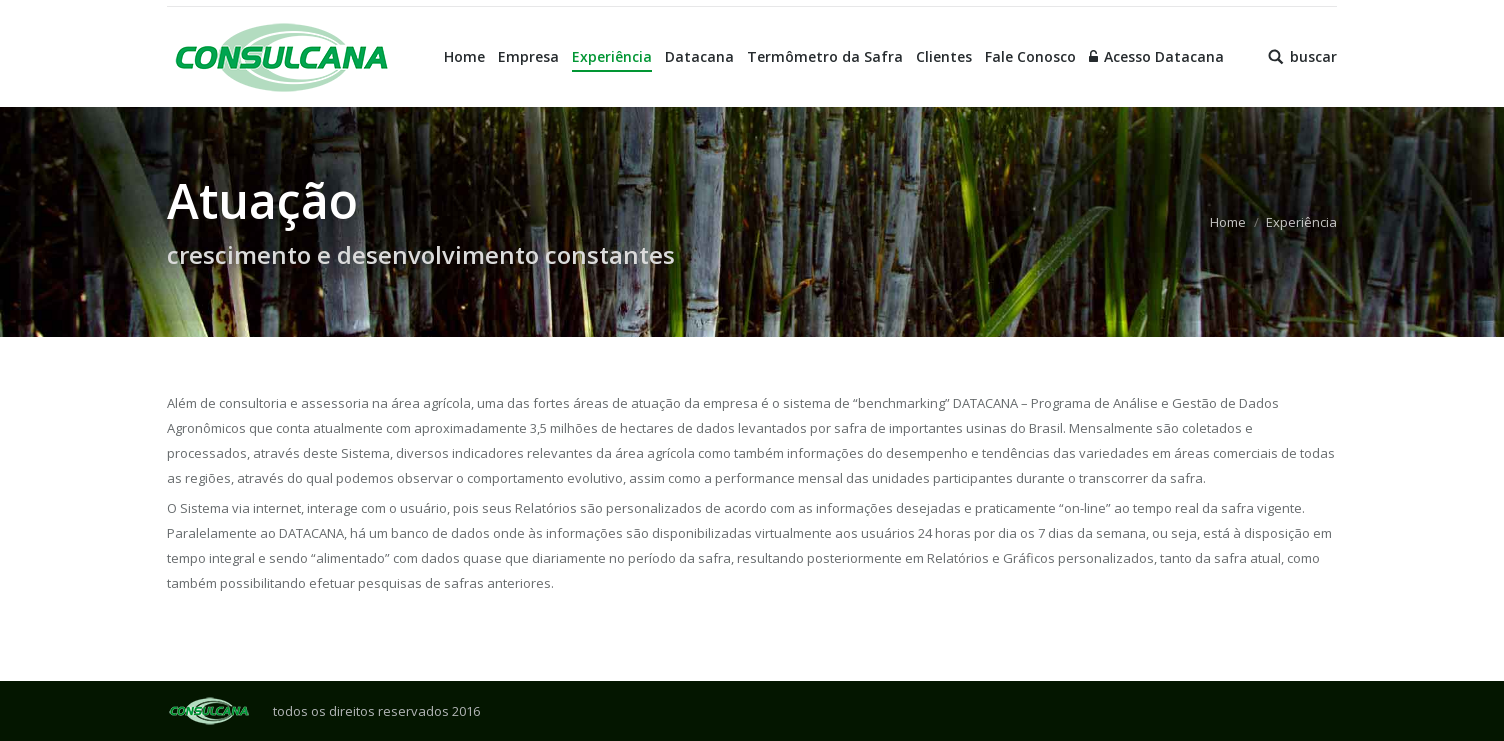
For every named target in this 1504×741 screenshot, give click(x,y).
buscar (1313, 57)
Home (1228, 222)
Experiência (1301, 222)
